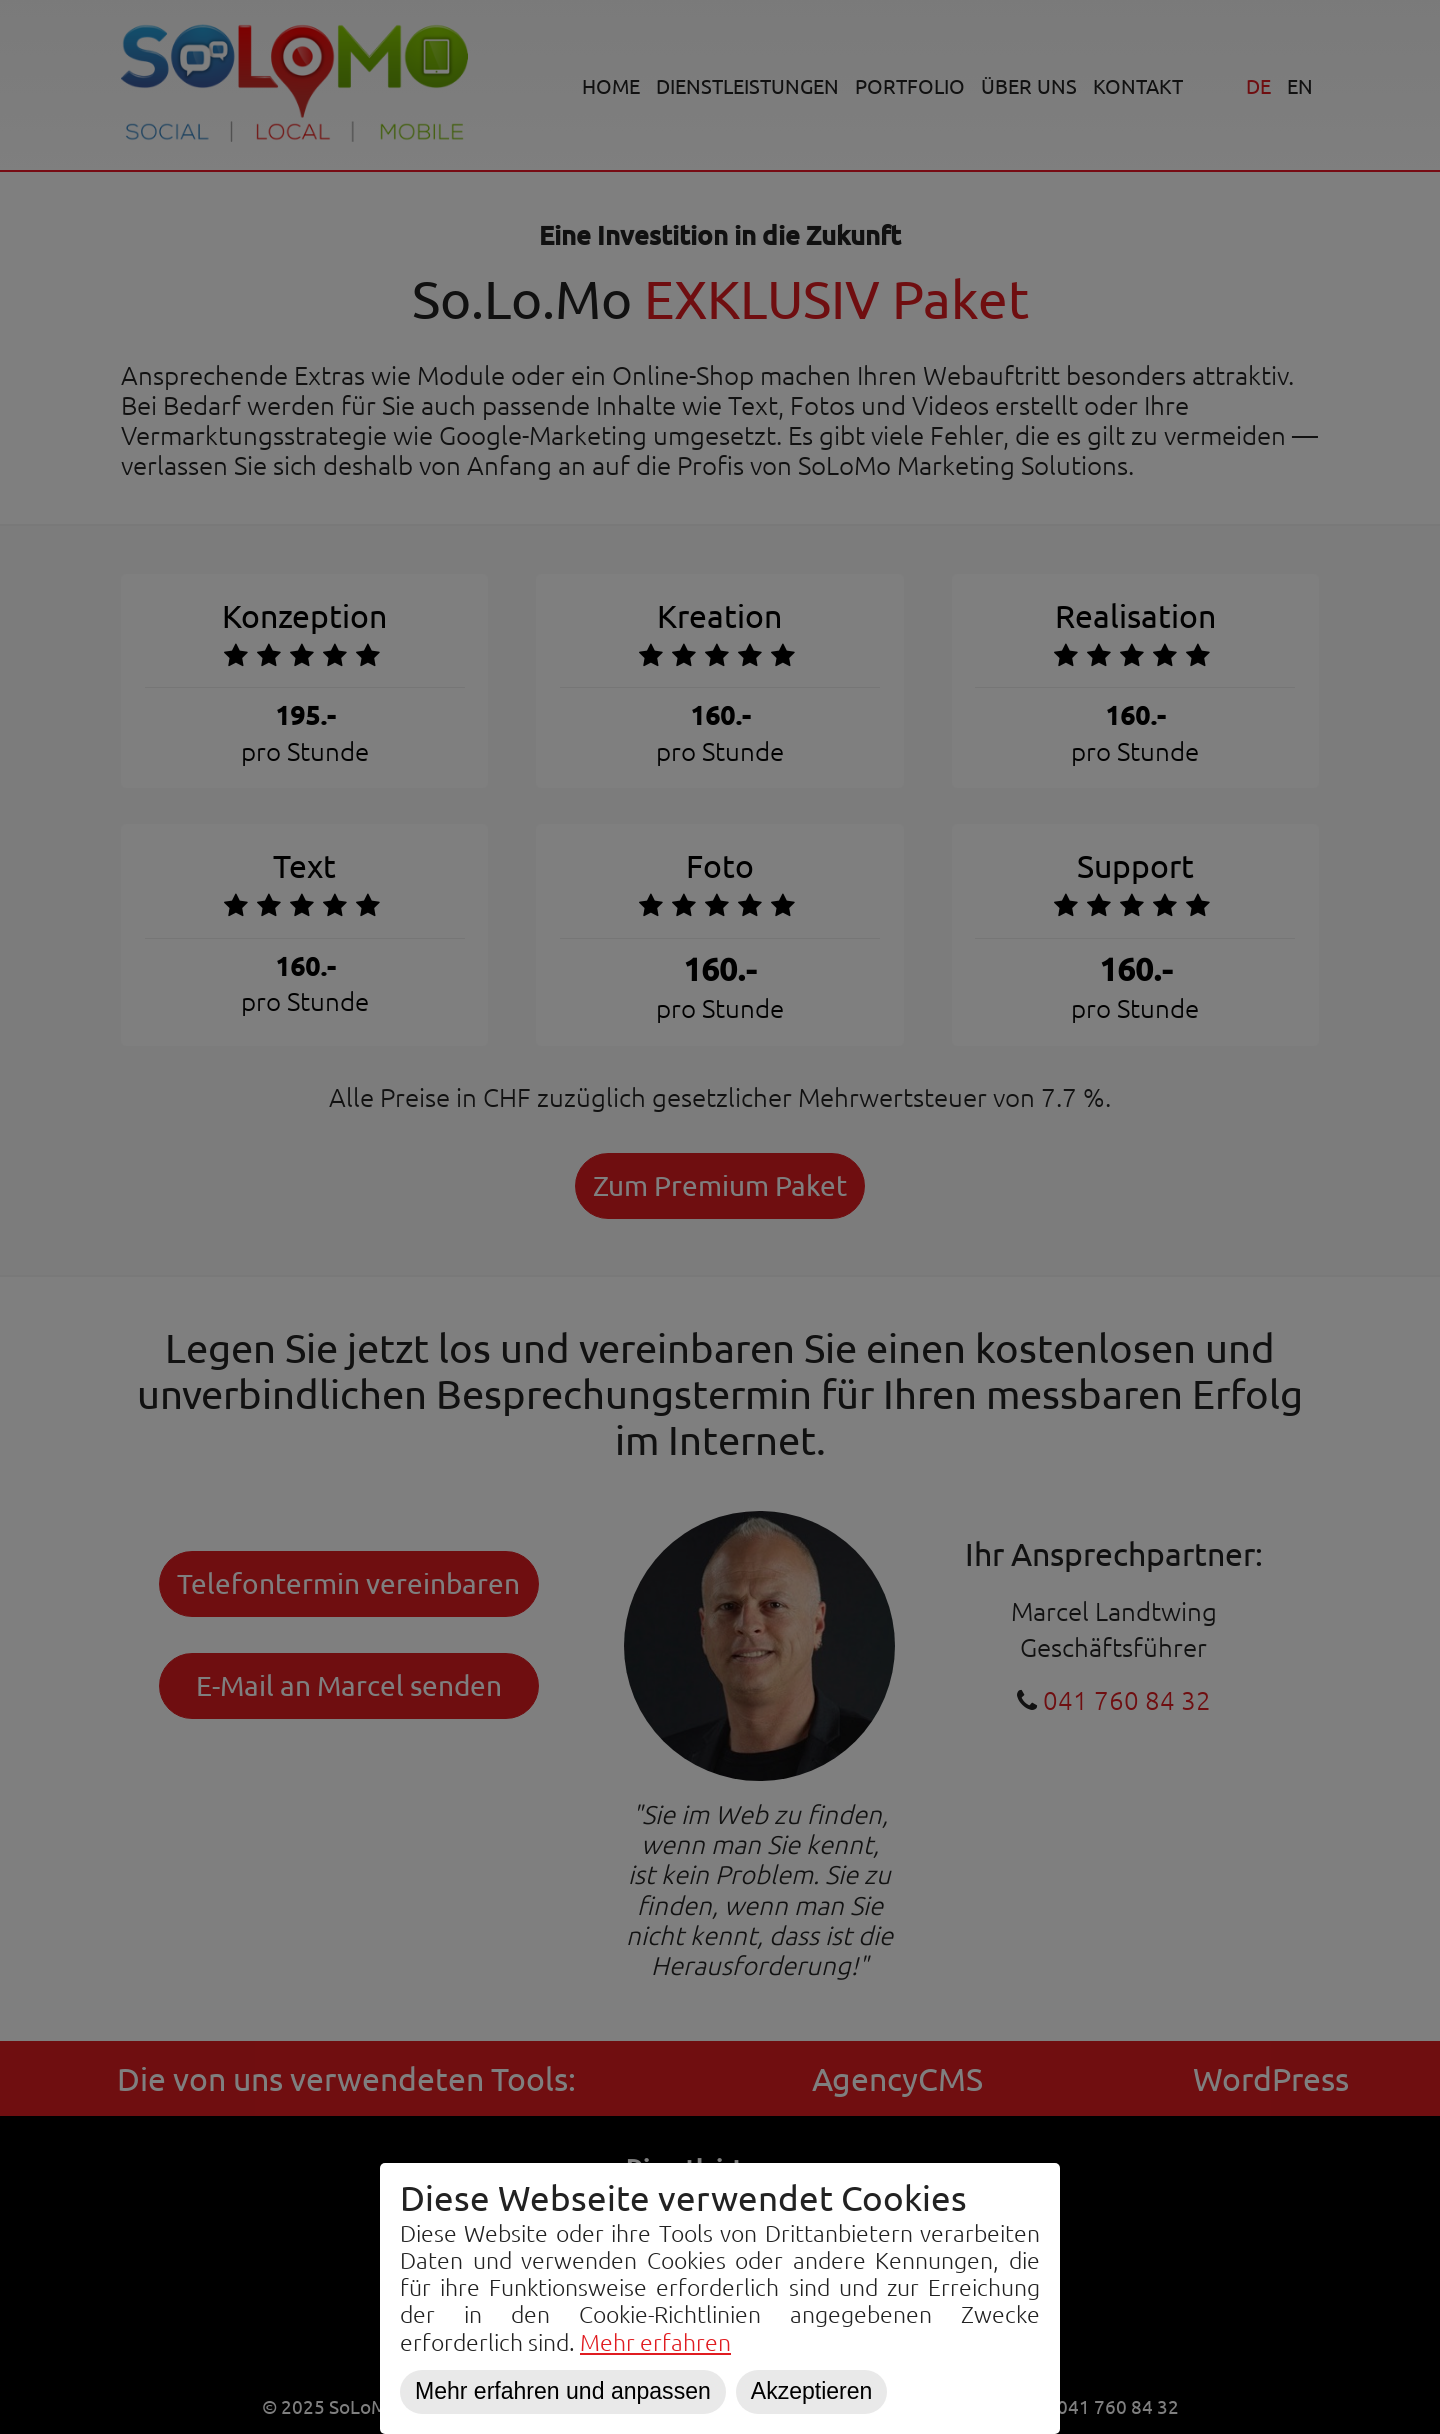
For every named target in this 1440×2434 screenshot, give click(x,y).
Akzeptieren (812, 2391)
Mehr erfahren (655, 2342)
